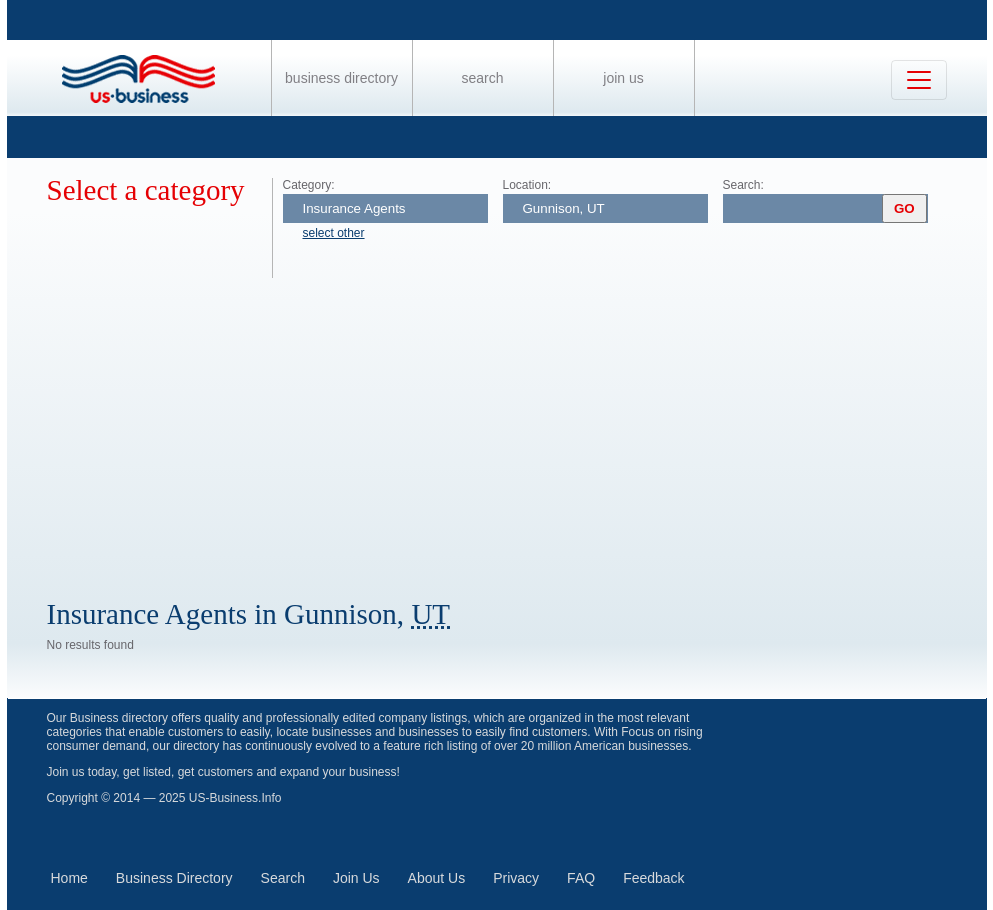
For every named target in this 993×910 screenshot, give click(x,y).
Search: (743, 185)
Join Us (623, 78)
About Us (437, 878)
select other (334, 233)
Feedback (653, 878)
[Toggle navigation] (919, 80)
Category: (309, 185)
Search (482, 78)
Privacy (516, 878)
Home (69, 878)
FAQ (581, 878)
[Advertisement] (517, 428)
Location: (527, 185)
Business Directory (341, 78)
